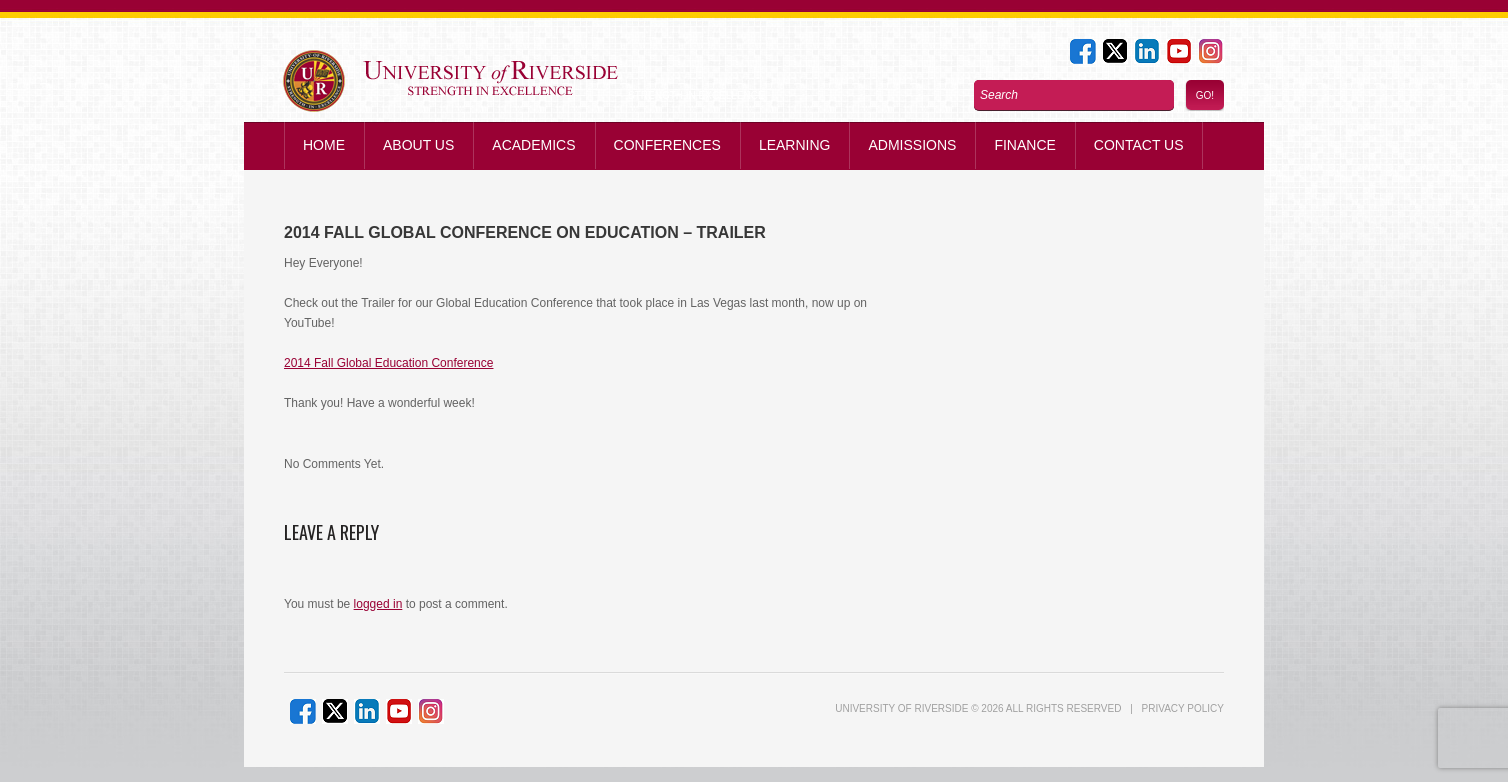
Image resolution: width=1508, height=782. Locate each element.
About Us (418, 145)
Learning (795, 145)
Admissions (912, 145)
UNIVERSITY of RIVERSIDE (901, 708)
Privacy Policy (1183, 708)
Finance (1024, 145)
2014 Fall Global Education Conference (388, 363)
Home (324, 145)
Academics (533, 145)
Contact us (1139, 145)
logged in (378, 604)
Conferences (667, 145)
